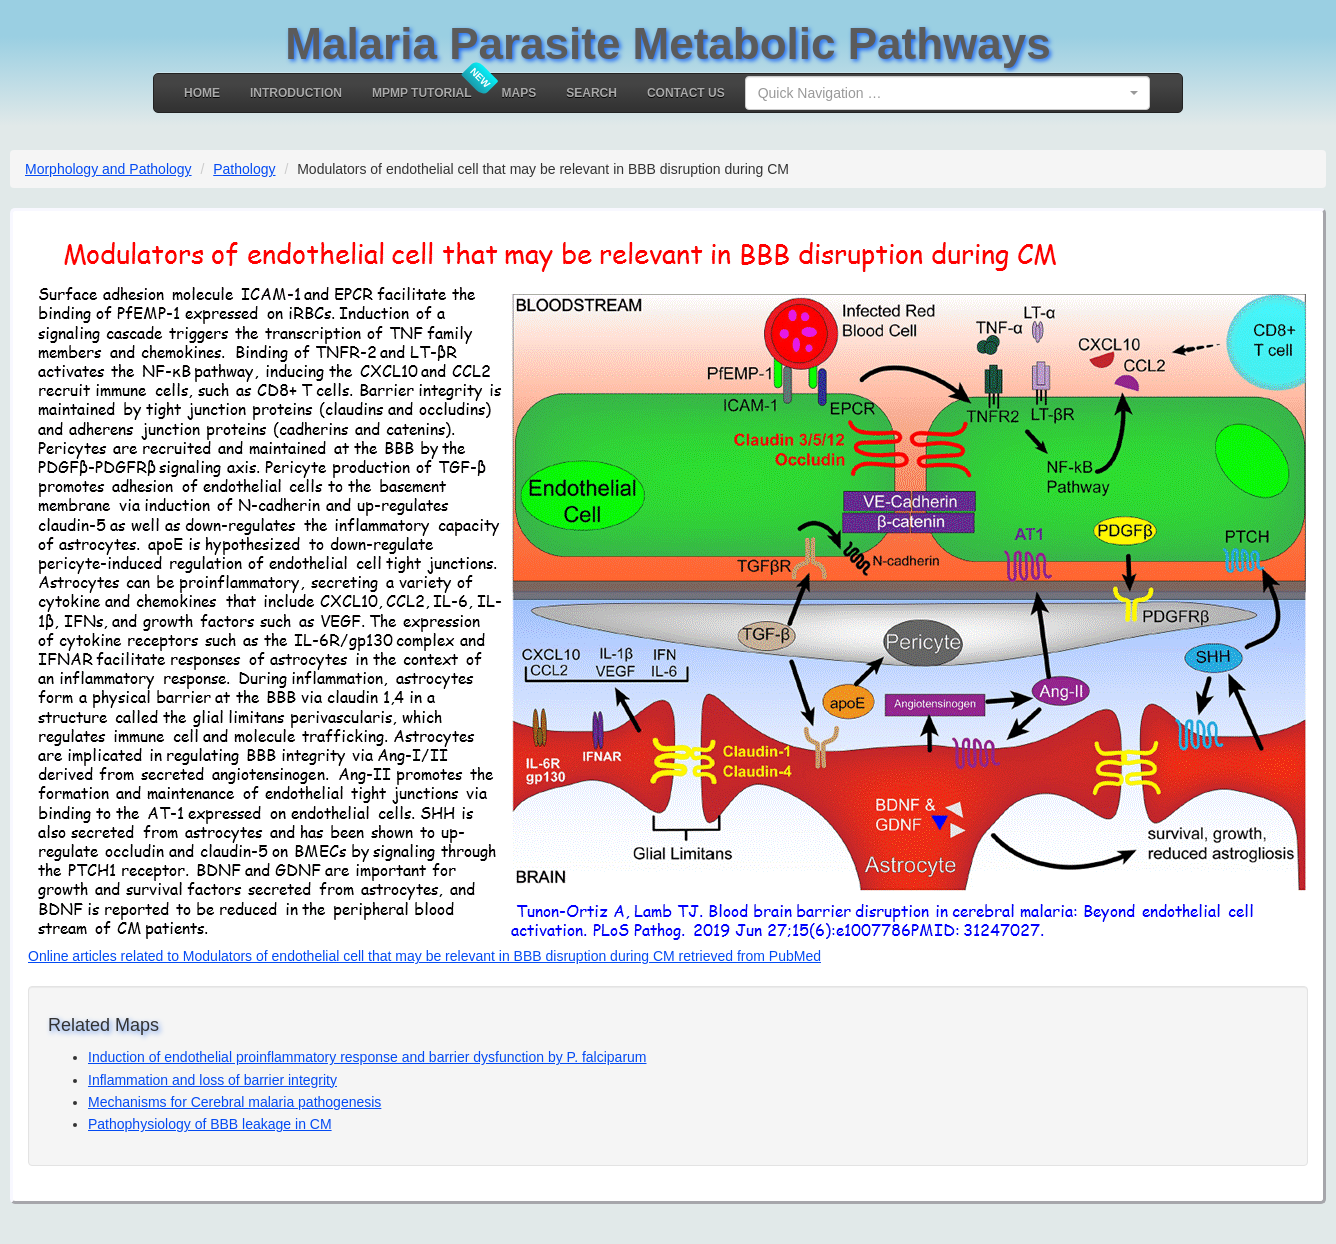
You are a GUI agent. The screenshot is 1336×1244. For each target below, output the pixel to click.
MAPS (519, 93)
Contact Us (686, 93)
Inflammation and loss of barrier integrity (212, 1080)
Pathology (244, 169)
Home (202, 93)
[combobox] (947, 93)
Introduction (296, 93)
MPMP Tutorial (422, 93)
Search (591, 93)
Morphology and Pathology (108, 169)
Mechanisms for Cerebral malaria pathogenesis (234, 1102)
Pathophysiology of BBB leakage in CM (210, 1124)
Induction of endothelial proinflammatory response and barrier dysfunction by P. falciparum (367, 1057)
